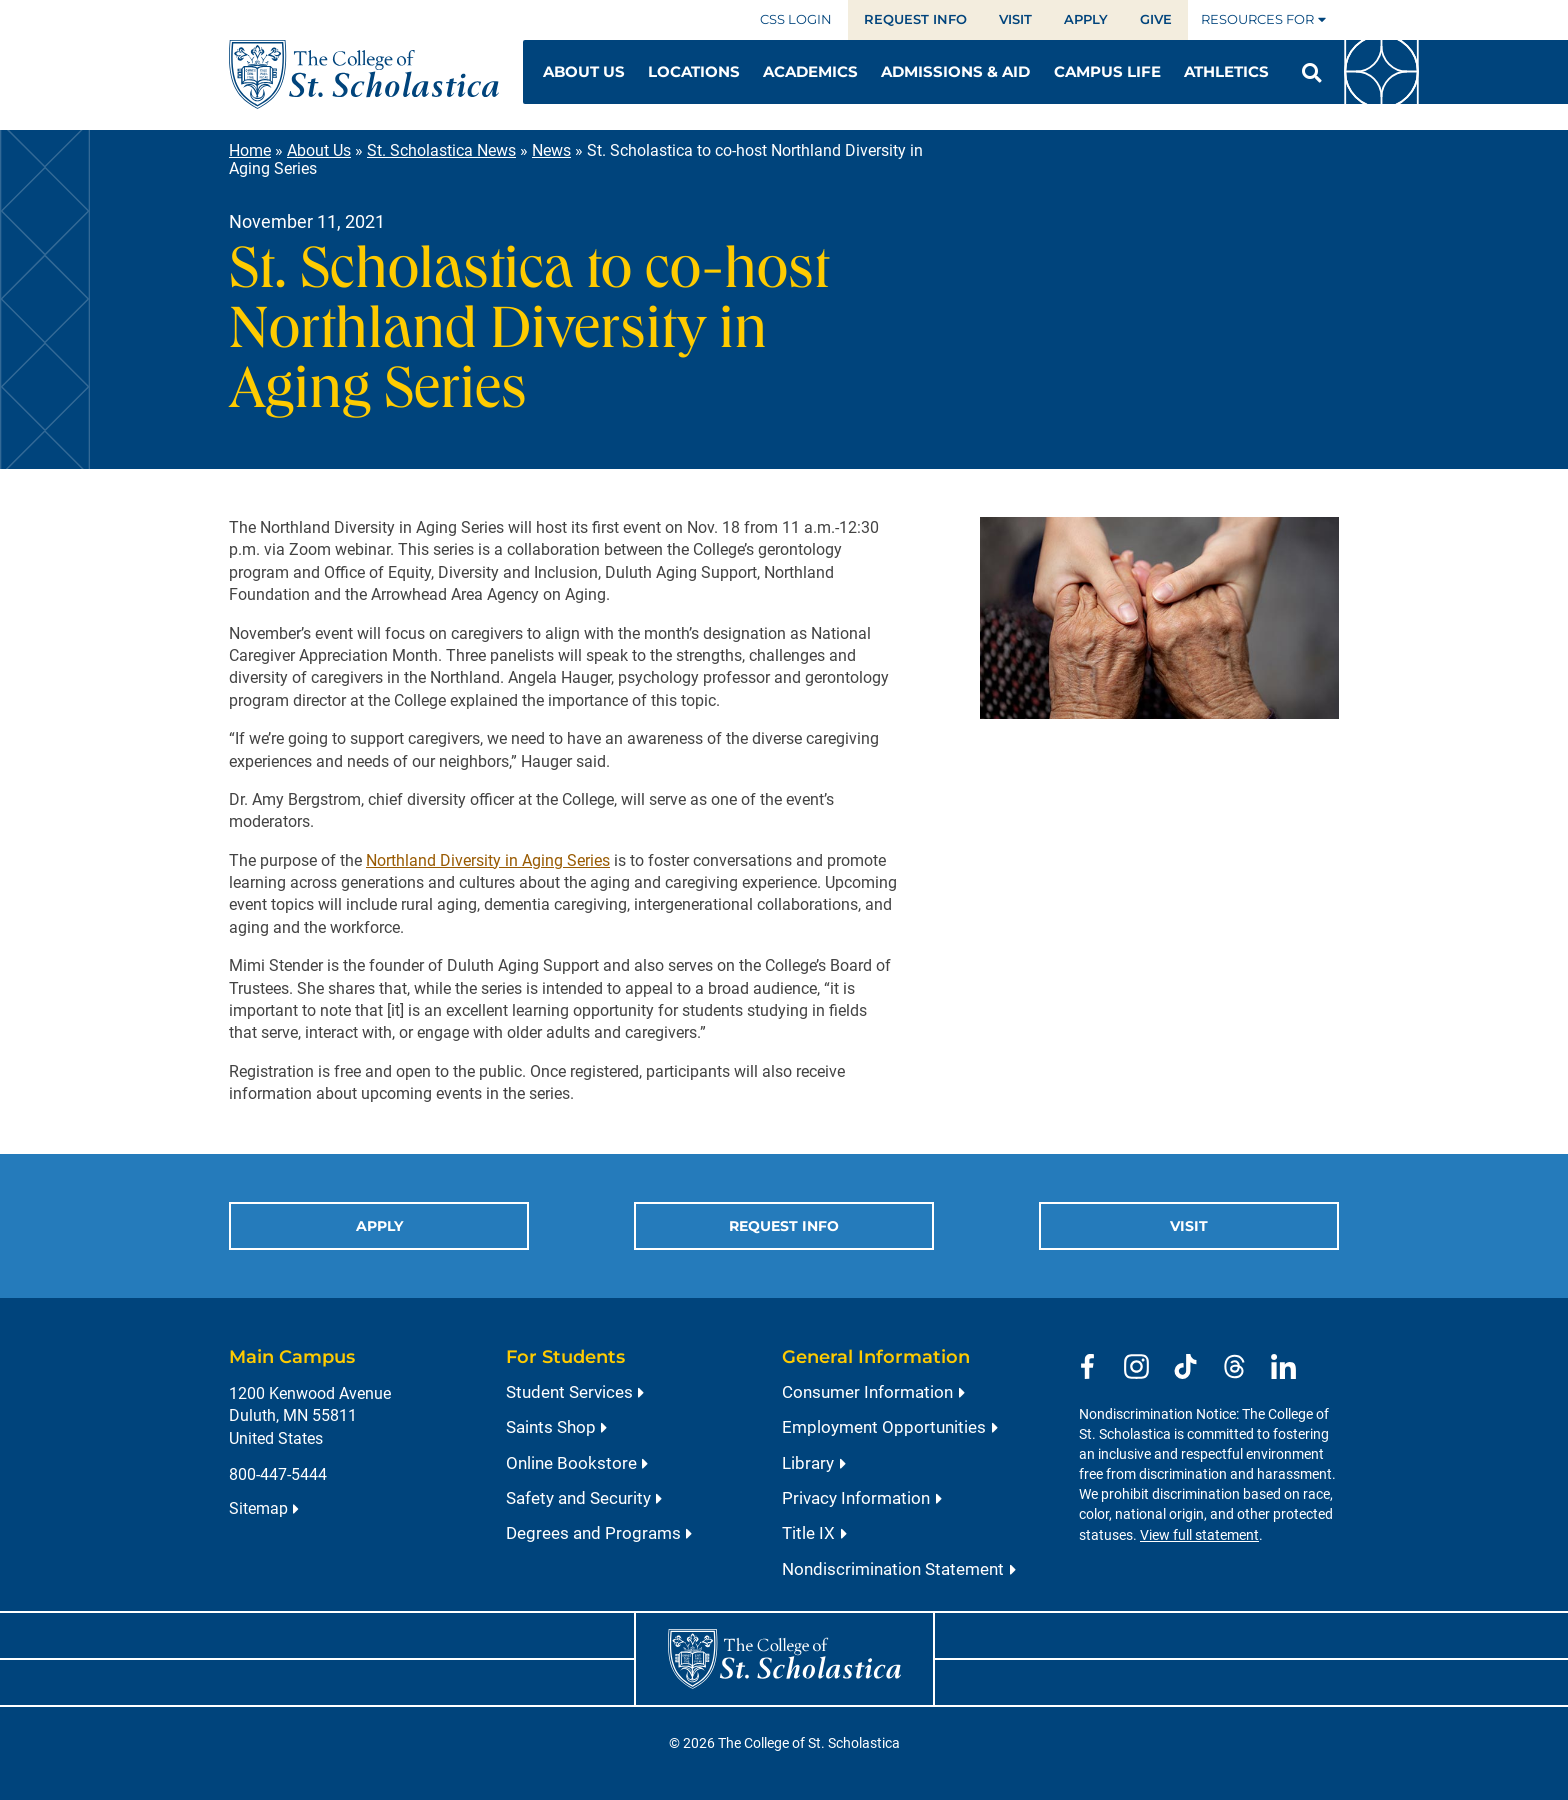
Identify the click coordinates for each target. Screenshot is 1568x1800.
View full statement (1199, 1535)
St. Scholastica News (441, 150)
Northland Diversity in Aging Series (488, 860)
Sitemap (258, 1508)
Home (250, 150)
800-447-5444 (278, 1474)
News (551, 150)
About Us (319, 150)
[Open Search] (1311, 73)
